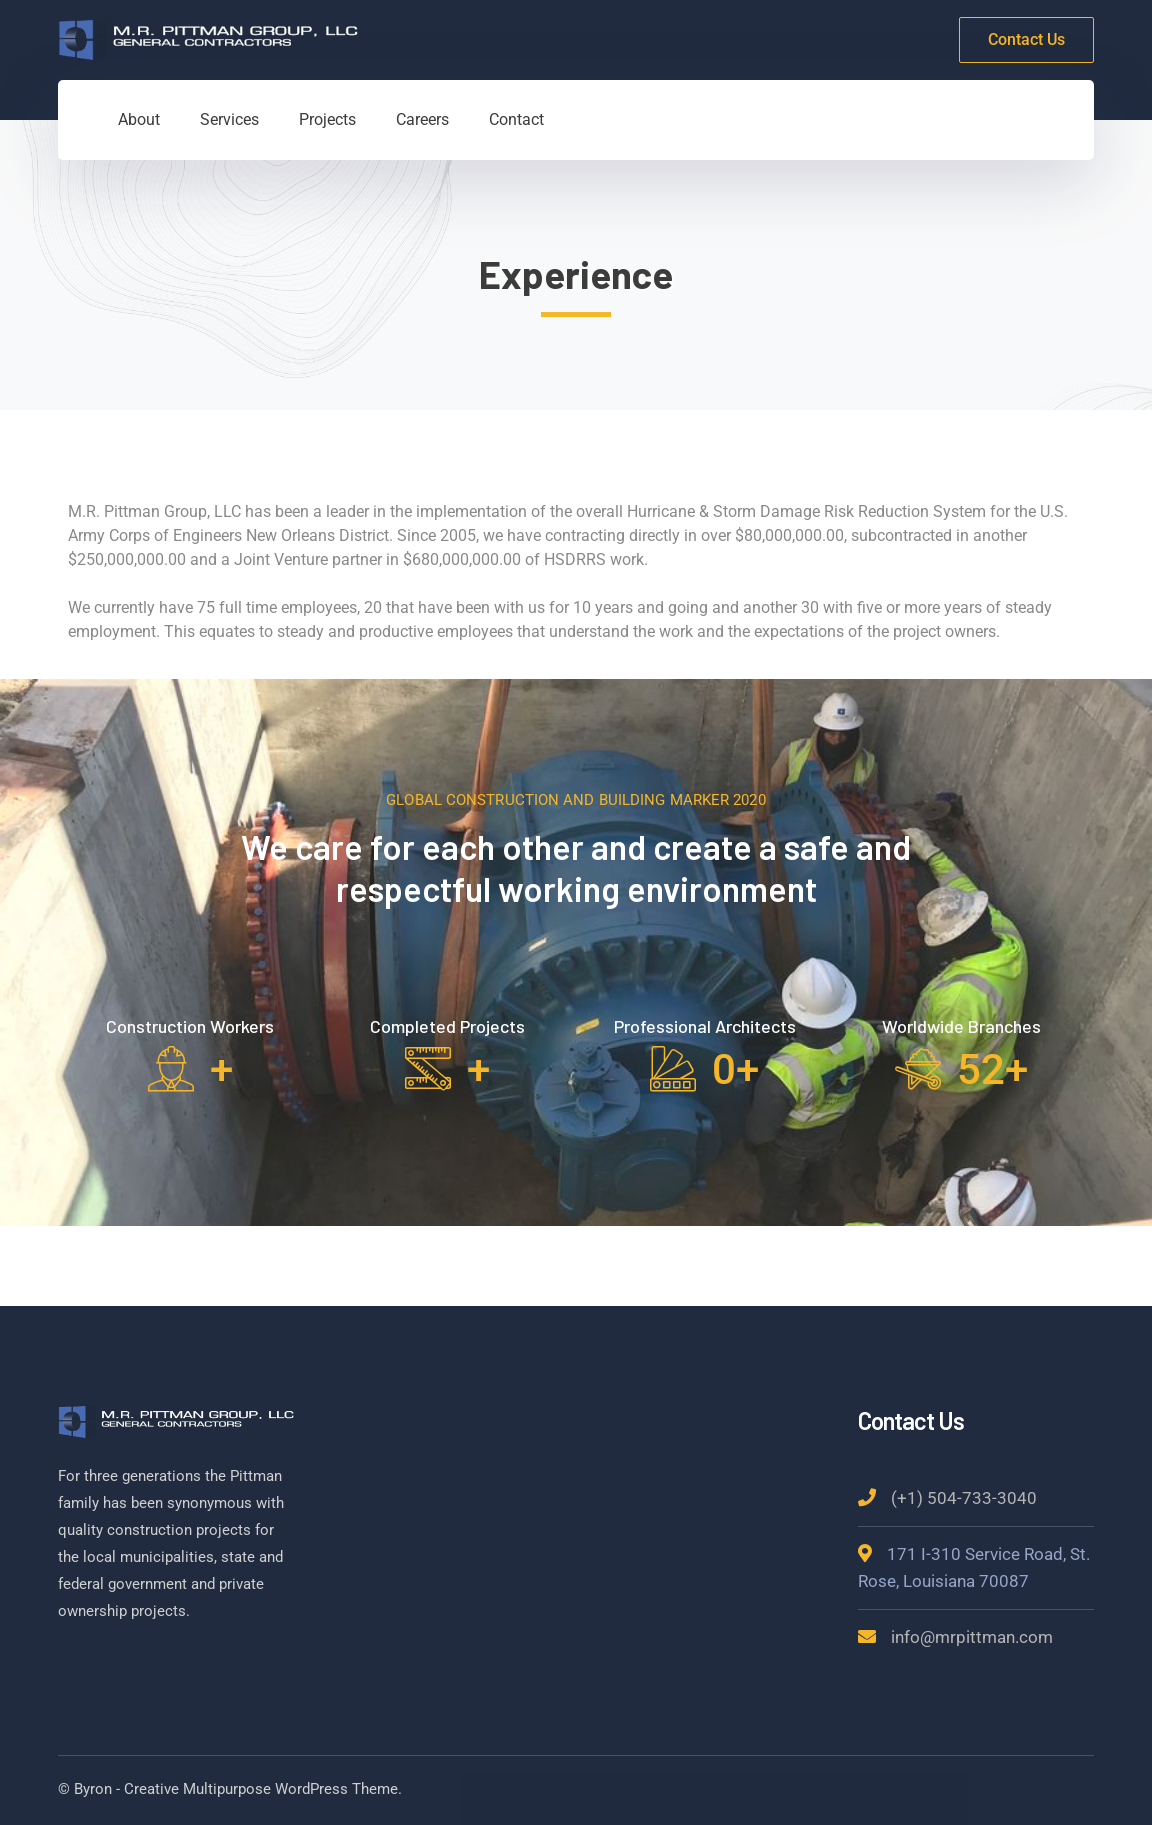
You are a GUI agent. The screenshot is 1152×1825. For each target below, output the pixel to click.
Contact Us (1026, 39)
